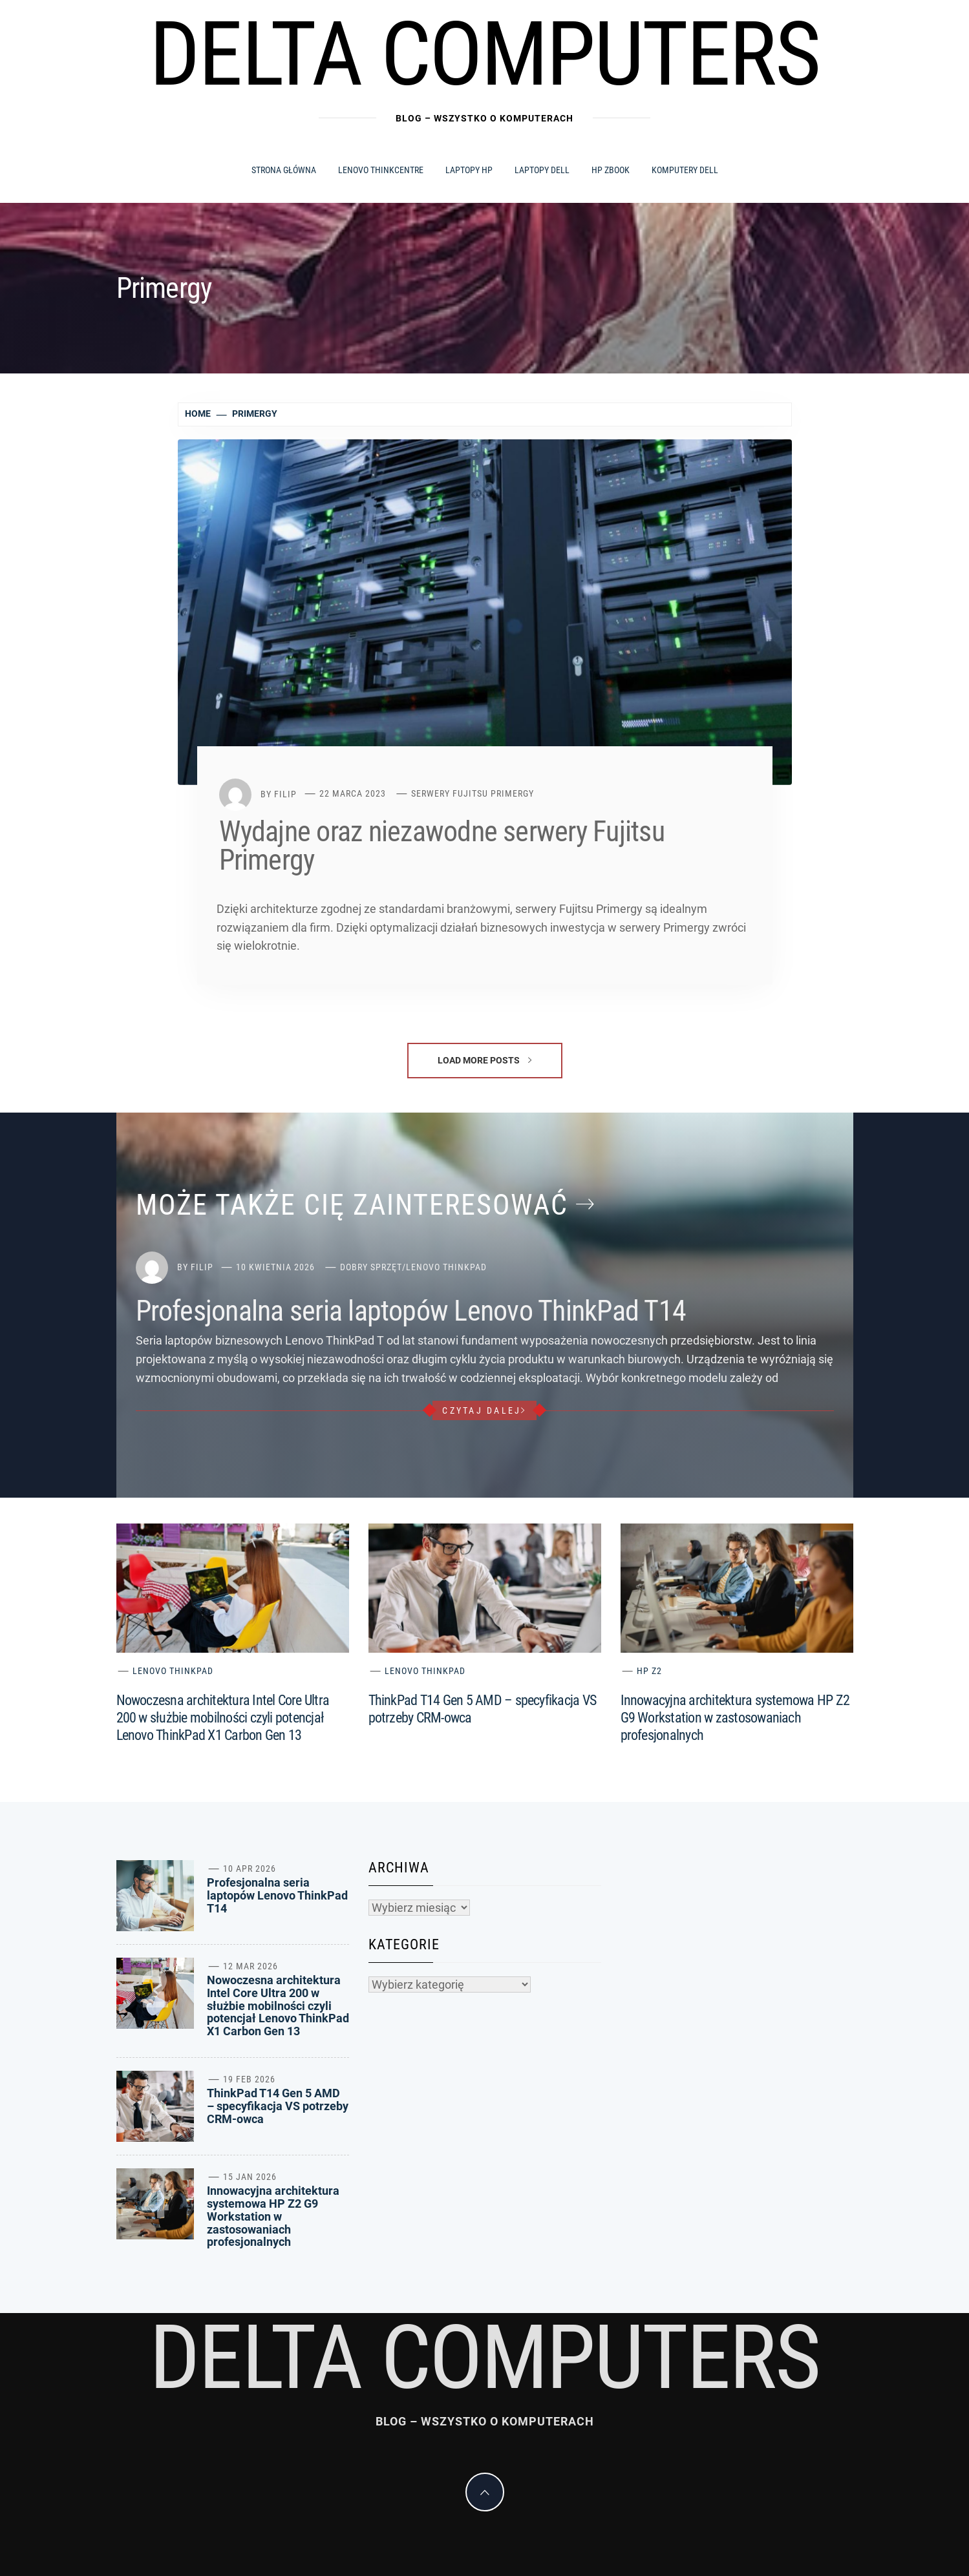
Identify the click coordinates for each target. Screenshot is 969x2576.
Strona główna (283, 170)
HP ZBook (610, 170)
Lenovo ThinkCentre (380, 170)
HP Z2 (649, 1671)
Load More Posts (484, 1060)
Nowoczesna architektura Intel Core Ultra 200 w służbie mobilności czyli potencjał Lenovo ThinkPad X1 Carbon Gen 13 (223, 1717)
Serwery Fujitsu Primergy (472, 793)
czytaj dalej (484, 1410)
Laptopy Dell (542, 170)
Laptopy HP (469, 170)
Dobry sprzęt (371, 1267)
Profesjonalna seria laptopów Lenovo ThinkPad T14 (411, 1311)
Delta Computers (484, 54)
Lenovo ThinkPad (446, 1267)
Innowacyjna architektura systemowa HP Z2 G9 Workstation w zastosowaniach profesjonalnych (735, 1717)
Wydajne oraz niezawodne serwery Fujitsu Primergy (442, 846)
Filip (285, 793)
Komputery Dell (685, 170)
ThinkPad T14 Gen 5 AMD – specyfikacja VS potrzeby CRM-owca (277, 2106)
